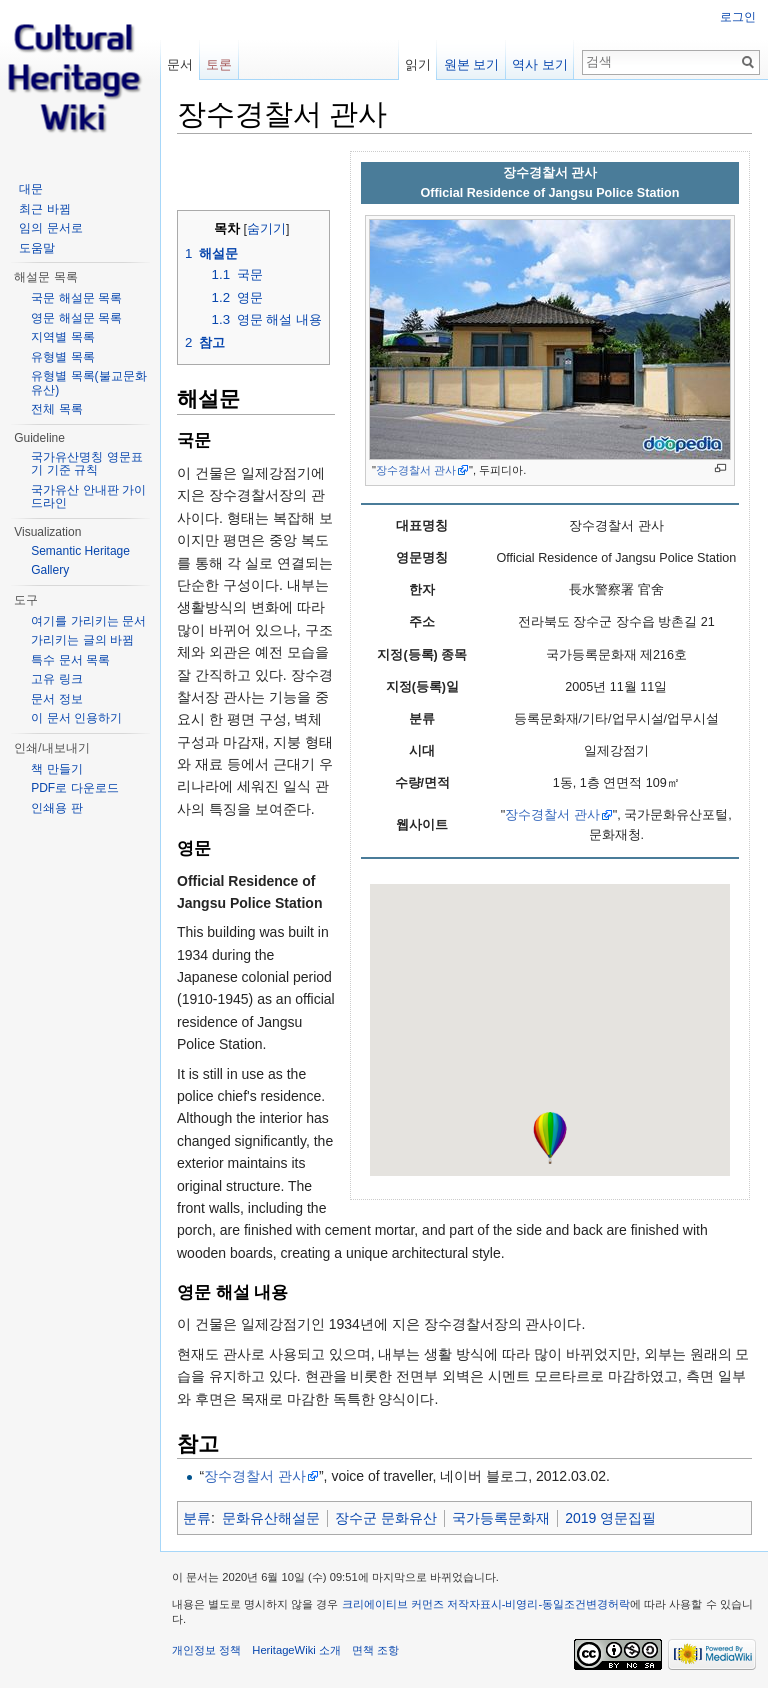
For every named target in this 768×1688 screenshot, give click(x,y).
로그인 (738, 17)
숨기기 (266, 229)
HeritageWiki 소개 (296, 1650)
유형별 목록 (62, 357)
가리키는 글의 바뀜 (82, 640)
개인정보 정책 (206, 1650)
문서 (180, 64)
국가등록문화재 (501, 1518)
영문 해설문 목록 (76, 318)
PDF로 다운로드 (74, 788)
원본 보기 (472, 64)
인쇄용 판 (56, 808)
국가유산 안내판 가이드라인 (88, 497)
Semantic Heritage (80, 551)
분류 (197, 1518)
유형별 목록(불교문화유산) (88, 383)
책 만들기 (56, 769)
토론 (219, 64)
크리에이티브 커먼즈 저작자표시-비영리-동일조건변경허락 (486, 1604)
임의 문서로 (50, 228)
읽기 (418, 64)
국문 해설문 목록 (76, 298)
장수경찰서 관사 (416, 470)
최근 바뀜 (44, 209)
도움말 (37, 248)
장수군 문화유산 (386, 1518)
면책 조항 (375, 1650)
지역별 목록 (62, 337)
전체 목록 (56, 409)
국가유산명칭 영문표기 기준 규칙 (86, 464)
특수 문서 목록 (70, 660)
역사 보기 (540, 64)
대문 (31, 189)
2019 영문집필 (610, 1518)
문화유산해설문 (271, 1518)
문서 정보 (56, 699)
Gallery (50, 570)
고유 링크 (56, 679)
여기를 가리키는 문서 (88, 621)
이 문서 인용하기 (76, 718)
